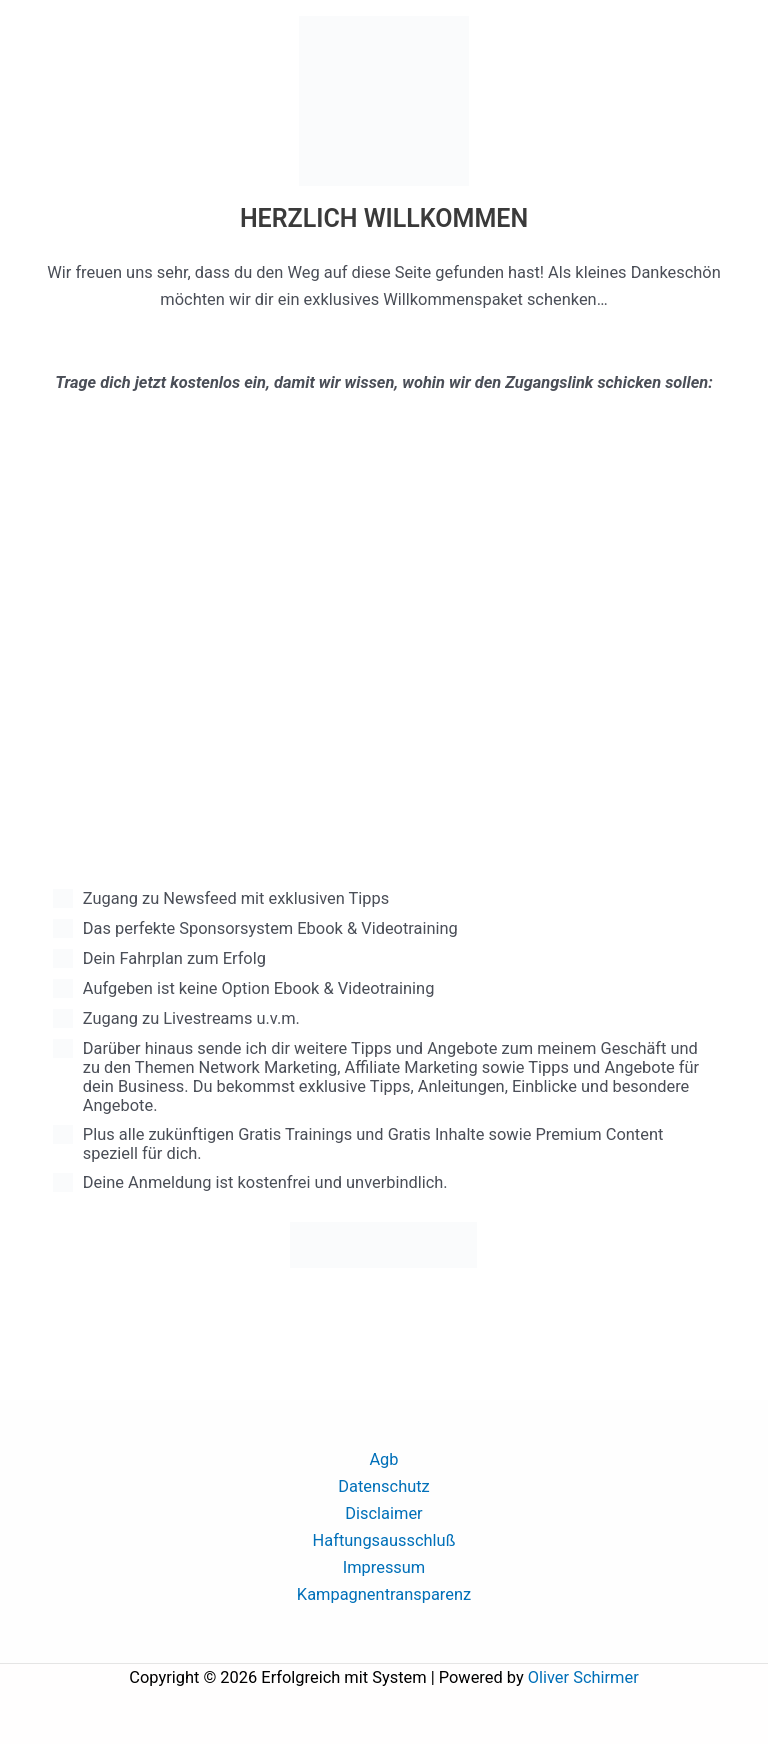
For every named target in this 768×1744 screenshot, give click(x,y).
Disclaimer (383, 1513)
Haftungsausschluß (384, 1540)
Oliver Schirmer (583, 1677)
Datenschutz (383, 1486)
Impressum (384, 1567)
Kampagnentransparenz (384, 1594)
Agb (383, 1459)
